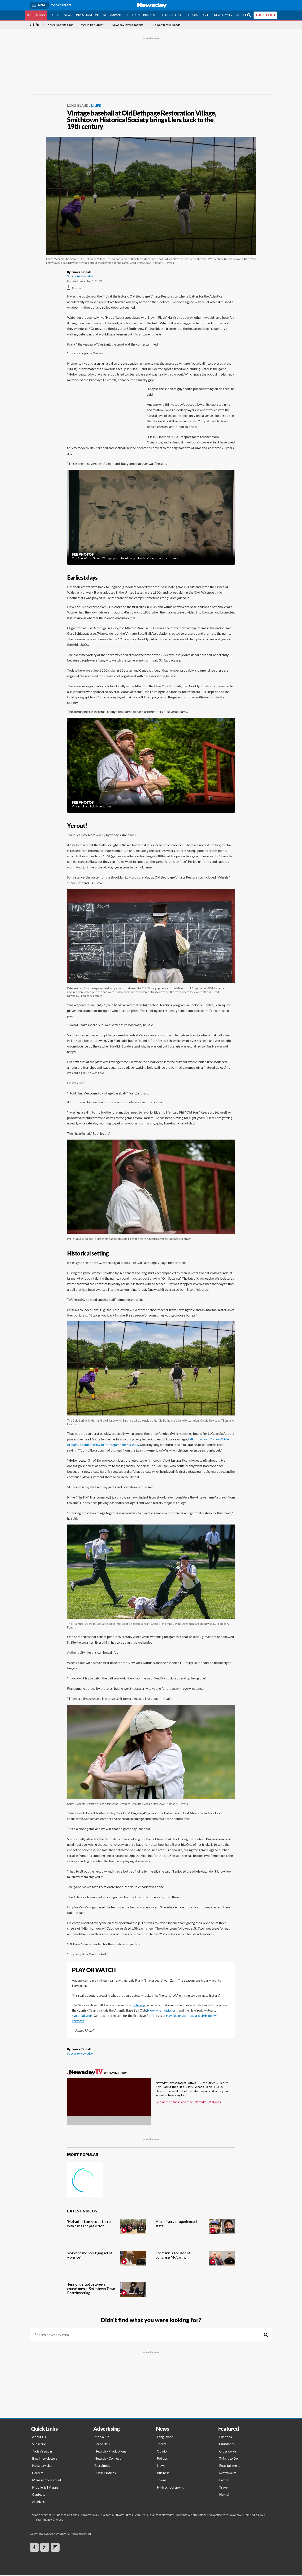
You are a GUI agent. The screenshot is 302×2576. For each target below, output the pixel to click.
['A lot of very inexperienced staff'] (195, 2231)
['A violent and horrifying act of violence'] (106, 2263)
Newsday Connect (107, 2458)
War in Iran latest (92, 24)
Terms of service (41, 2514)
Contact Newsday (162, 2514)
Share (74, 288)
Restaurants (113, 15)
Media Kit (101, 2437)
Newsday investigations (127, 24)
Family (224, 2480)
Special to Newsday (80, 276)
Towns (161, 2480)
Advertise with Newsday (225, 2514)
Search (241, 15)
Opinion (133, 15)
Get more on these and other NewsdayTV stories (188, 2102)
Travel (223, 2487)
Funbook (225, 2437)
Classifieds (102, 2465)
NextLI (224, 2494)
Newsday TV (223, 15)
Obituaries (227, 2444)
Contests (38, 2494)
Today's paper (42, 2451)
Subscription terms (66, 2514)
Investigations (88, 15)
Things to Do (170, 15)
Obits (206, 15)
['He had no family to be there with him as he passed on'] (106, 2231)
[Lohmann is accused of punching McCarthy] (195, 2263)
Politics (162, 2458)
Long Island (36, 15)
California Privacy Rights (117, 2514)
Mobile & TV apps (45, 2487)
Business (149, 15)
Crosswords (228, 2451)
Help (246, 2514)
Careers (37, 2473)
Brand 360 (101, 2444)
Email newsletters (44, 2458)
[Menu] (39, 5)
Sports (54, 15)
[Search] (266, 2335)
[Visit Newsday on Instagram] (55, 2547)
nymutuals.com (82, 2015)
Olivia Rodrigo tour (60, 24)
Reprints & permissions (191, 2514)
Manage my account (46, 2480)
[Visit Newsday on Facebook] (34, 2547)
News (68, 15)
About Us (39, 2437)
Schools (191, 15)
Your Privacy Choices (49, 2519)
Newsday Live (42, 2465)
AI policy (257, 2514)
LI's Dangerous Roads (166, 24)
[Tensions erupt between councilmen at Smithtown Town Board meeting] (106, 2294)
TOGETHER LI (265, 15)
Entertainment (229, 2465)
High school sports (170, 2487)
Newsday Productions (110, 2451)
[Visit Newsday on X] (44, 2547)
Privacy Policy (90, 2514)
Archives (38, 2501)
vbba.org (139, 2005)
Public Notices (105, 2473)
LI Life (34, 24)
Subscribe (39, 2444)
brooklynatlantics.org (162, 2010)
